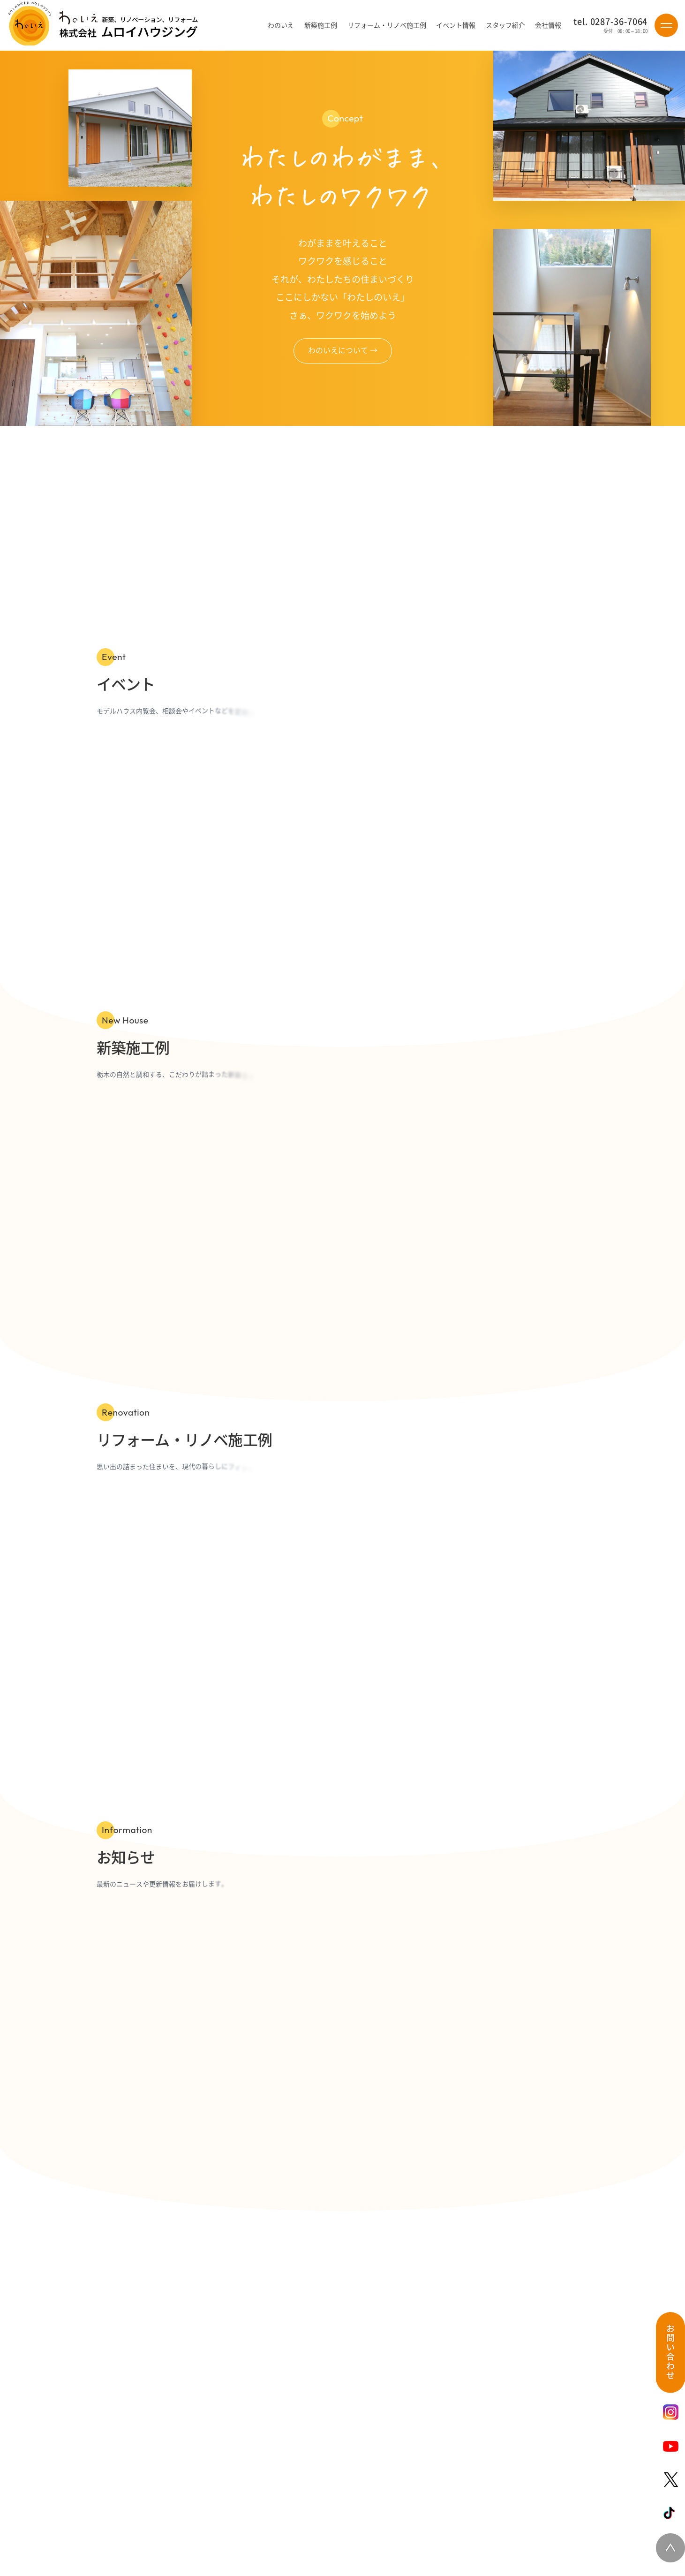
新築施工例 (320, 25)
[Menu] (666, 25)
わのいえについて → (342, 350)
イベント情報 (455, 25)
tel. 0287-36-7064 (610, 21)
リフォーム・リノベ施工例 (386, 25)
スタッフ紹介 (505, 25)
